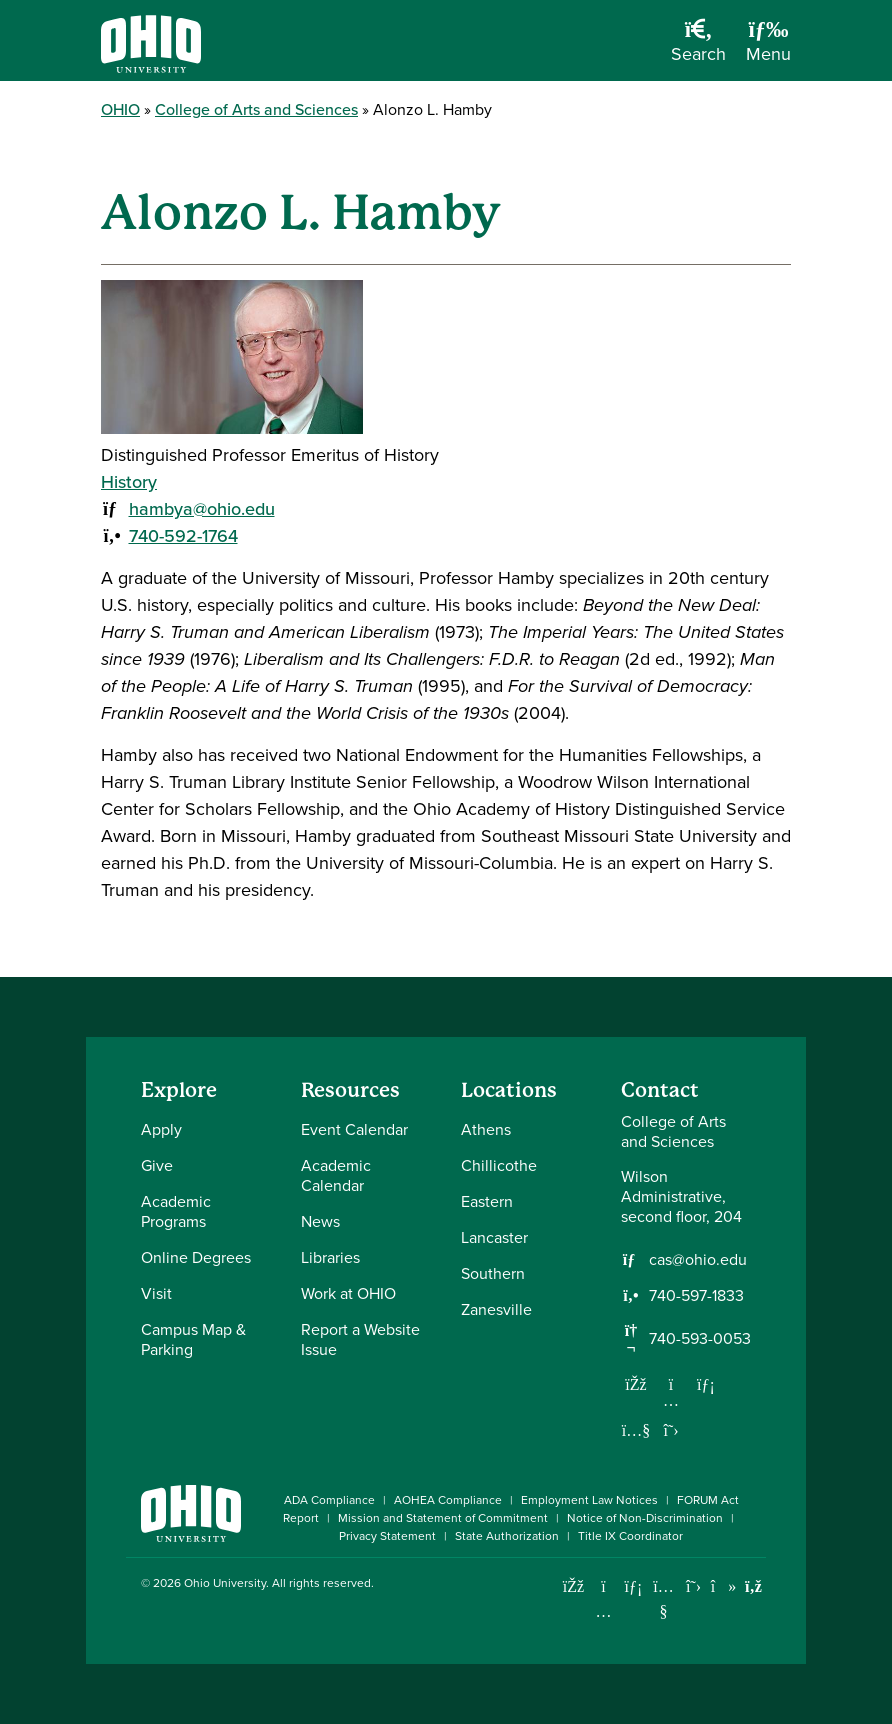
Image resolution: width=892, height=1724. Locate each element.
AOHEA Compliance (448, 1500)
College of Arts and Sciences (256, 109)
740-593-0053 (700, 1339)
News (320, 1221)
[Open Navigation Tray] (768, 48)
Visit (156, 1293)
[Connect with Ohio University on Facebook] (573, 1586)
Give (157, 1165)
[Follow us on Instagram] (671, 1400)
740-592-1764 (183, 536)
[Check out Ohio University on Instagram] (603, 1611)
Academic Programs (176, 1211)
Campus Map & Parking (193, 1339)
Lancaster (494, 1237)
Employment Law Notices (589, 1500)
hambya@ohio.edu (202, 509)
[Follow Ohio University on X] (693, 1586)
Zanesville (496, 1309)
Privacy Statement (387, 1536)
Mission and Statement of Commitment (443, 1518)
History (129, 482)
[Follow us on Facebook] (636, 1384)
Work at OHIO (348, 1293)
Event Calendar (354, 1129)
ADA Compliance (329, 1500)
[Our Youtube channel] (636, 1430)
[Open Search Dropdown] (698, 48)
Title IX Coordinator (630, 1536)
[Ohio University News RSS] (753, 1586)
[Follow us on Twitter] (671, 1430)
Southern (493, 1273)
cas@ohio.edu (698, 1260)
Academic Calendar (336, 1175)
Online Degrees (196, 1257)
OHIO (120, 109)
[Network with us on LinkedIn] (706, 1384)
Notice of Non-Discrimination (645, 1518)
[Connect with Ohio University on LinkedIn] (633, 1586)
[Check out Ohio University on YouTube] (663, 1599)
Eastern (487, 1201)
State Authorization (507, 1536)
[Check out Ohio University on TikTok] (723, 1586)
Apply (161, 1129)
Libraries (330, 1257)
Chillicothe (499, 1165)
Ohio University (225, 1583)
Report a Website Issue (360, 1339)
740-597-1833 (696, 1296)
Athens (486, 1129)
